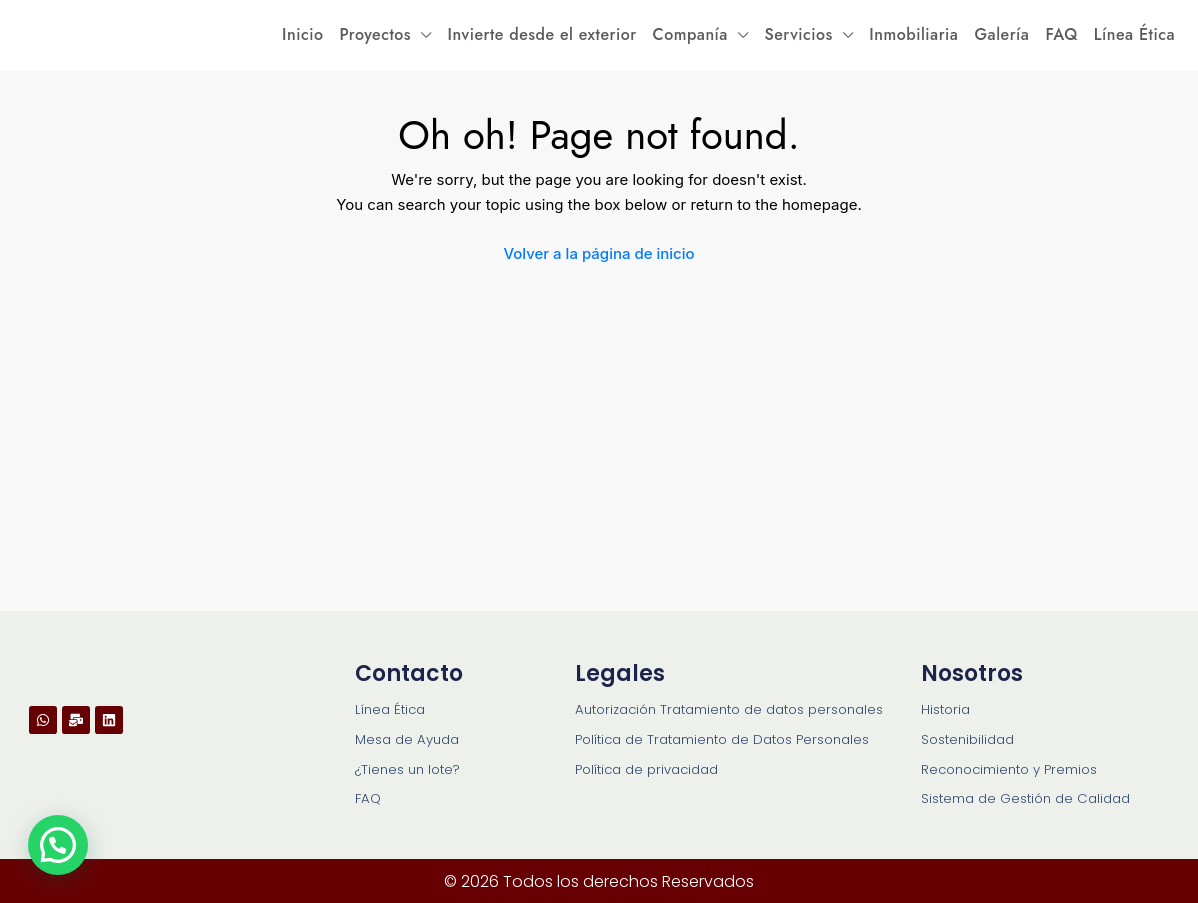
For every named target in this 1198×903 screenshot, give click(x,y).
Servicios (798, 34)
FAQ (1061, 34)
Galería (1001, 34)
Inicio (302, 34)
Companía (690, 34)
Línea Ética (1134, 34)
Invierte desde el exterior (542, 34)
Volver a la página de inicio (598, 253)
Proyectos (375, 34)
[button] (58, 845)
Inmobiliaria (913, 34)
